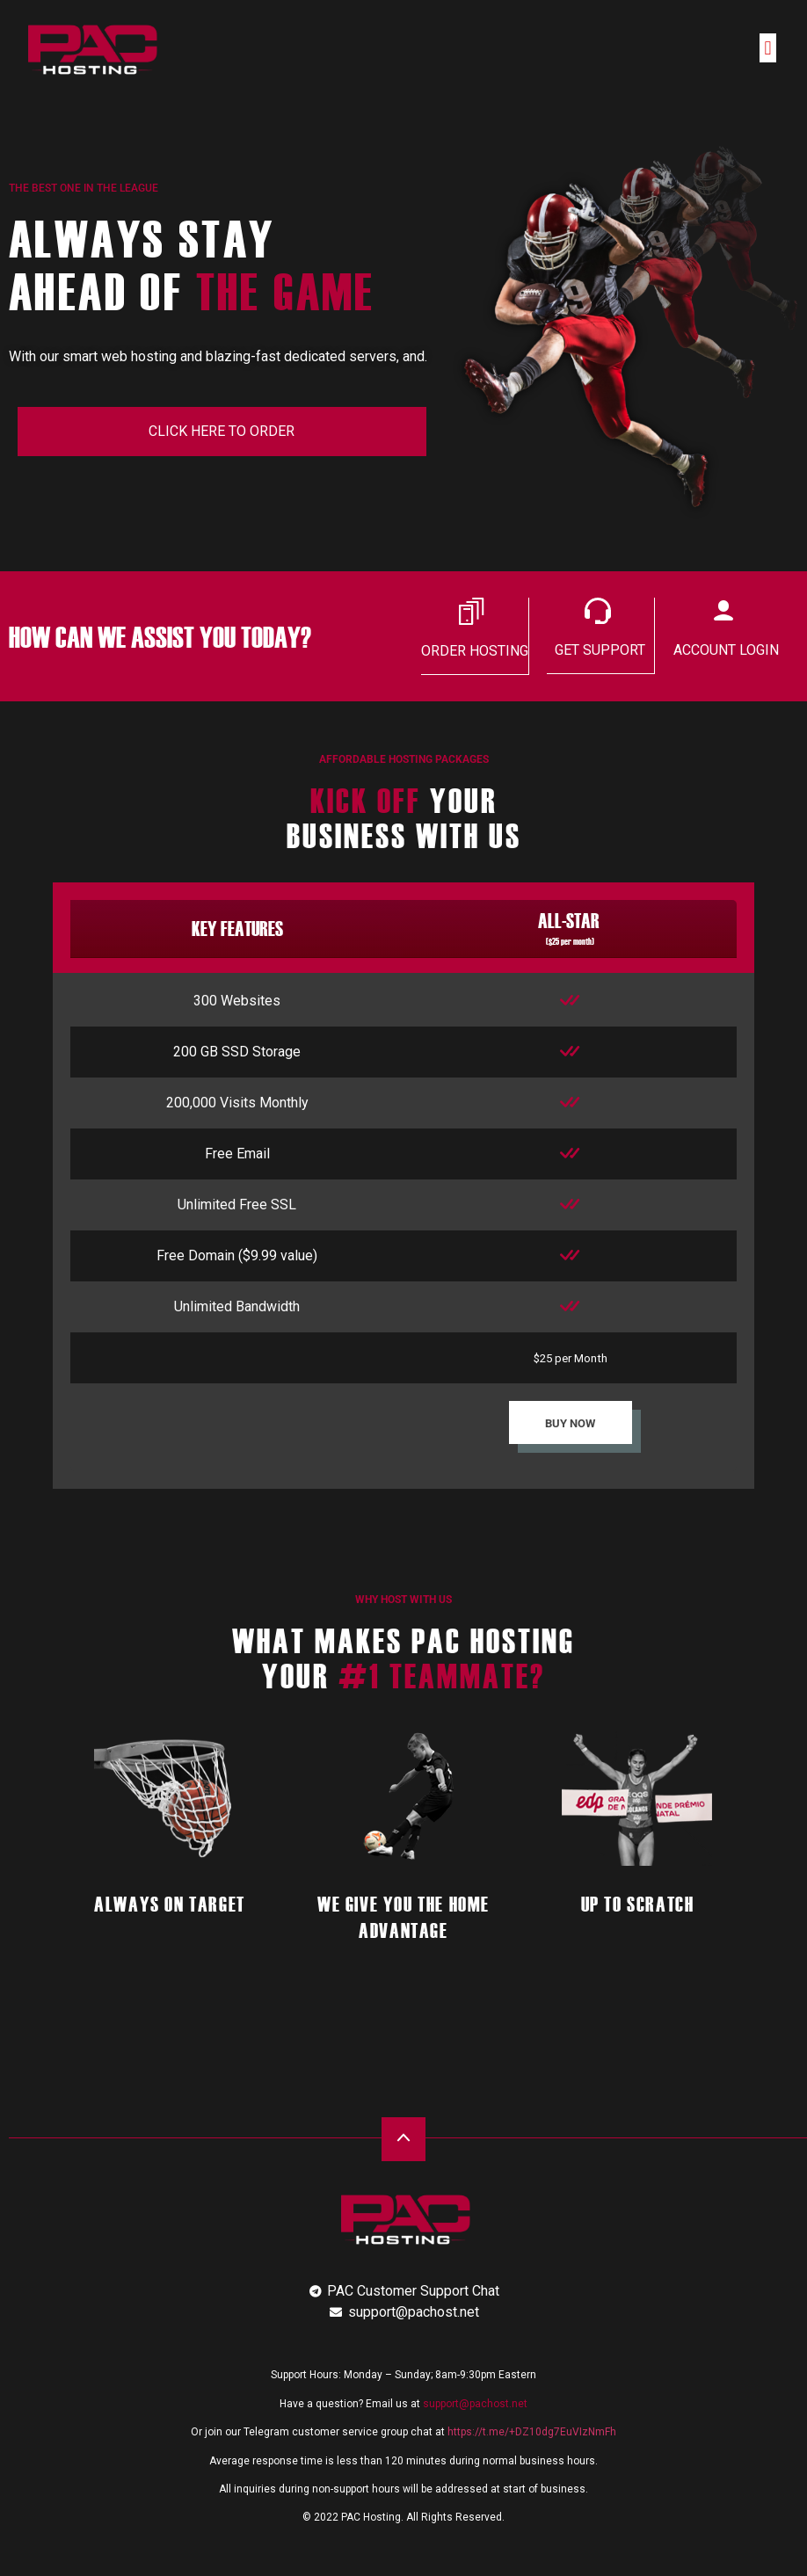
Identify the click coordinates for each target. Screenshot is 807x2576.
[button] (768, 47)
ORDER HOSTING (474, 650)
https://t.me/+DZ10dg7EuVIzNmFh (531, 2431)
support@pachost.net (475, 2403)
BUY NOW (570, 1422)
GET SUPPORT (600, 650)
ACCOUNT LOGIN (726, 650)
